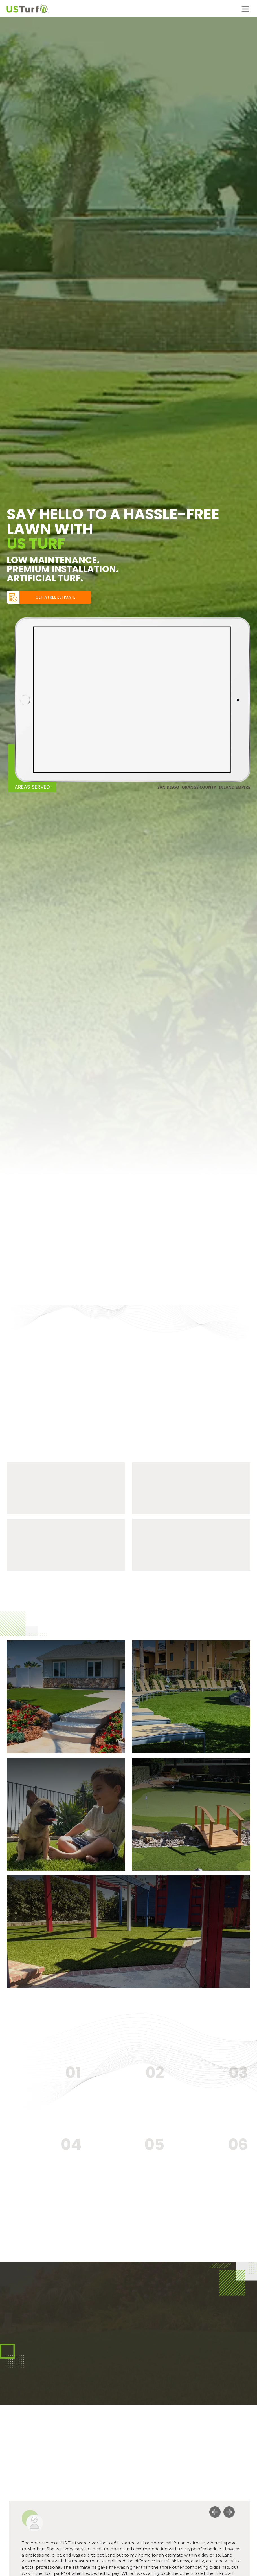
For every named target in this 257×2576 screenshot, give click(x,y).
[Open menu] (245, 8)
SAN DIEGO (168, 787)
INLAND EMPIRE (234, 787)
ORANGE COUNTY (199, 787)
